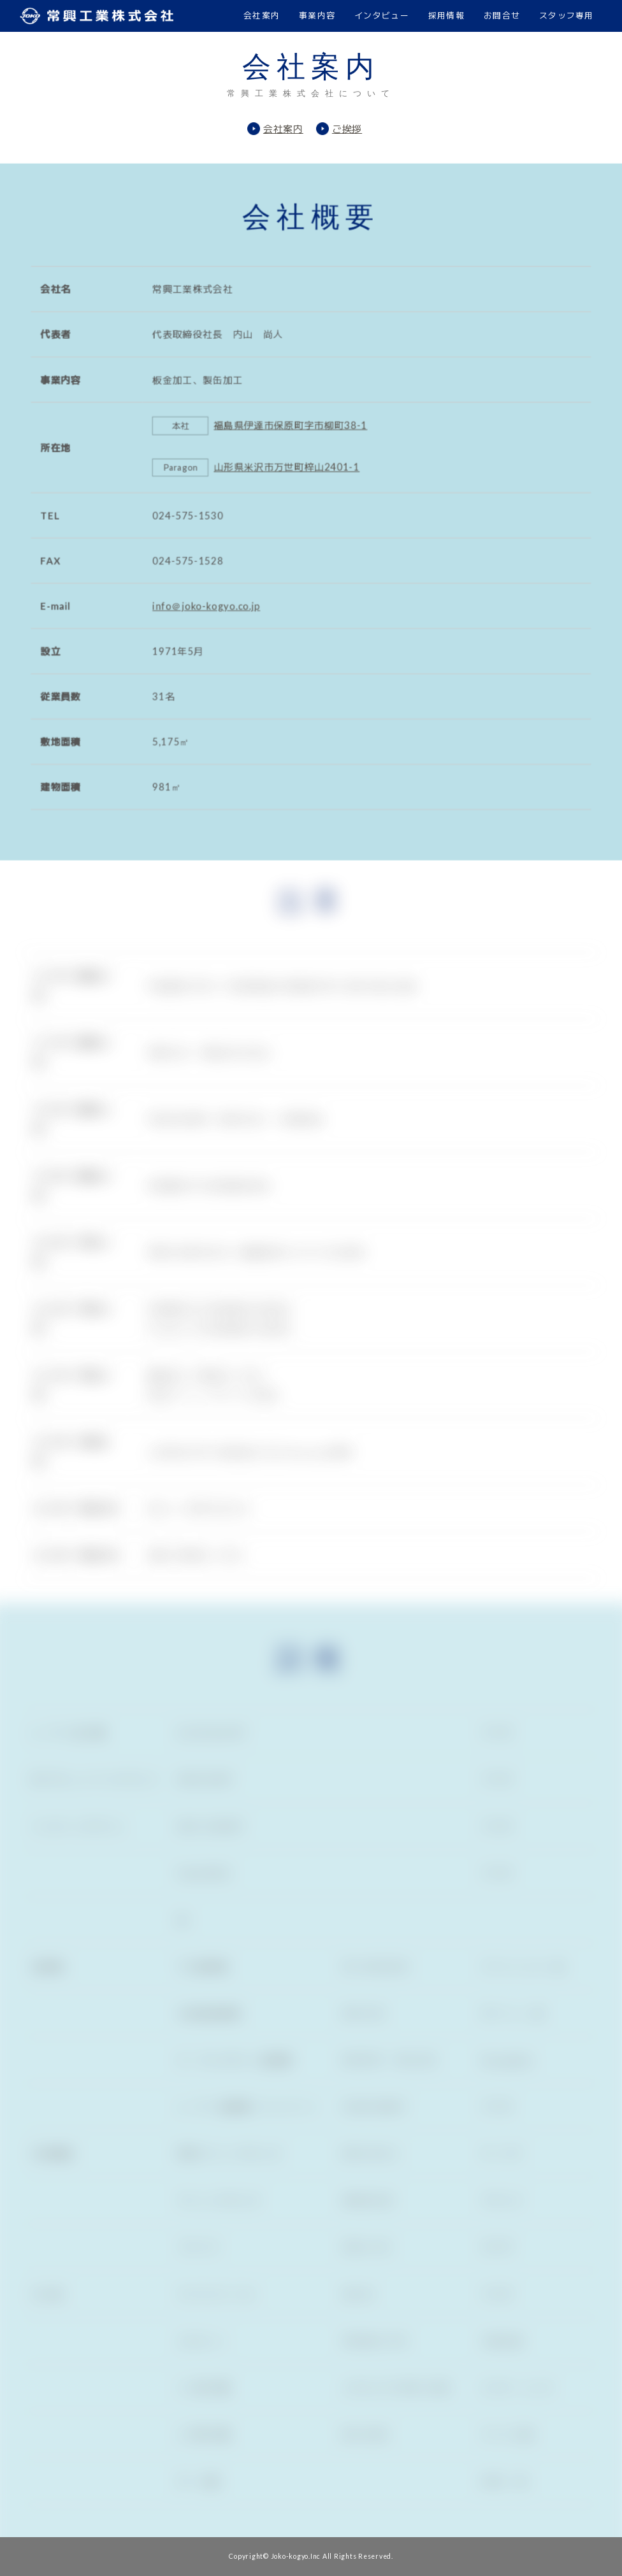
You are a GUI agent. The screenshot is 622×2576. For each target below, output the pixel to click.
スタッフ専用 (566, 15)
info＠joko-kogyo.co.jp (201, 610)
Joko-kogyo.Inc (296, 2556)
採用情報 (446, 15)
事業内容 (317, 15)
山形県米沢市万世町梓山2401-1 (285, 464)
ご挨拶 (347, 128)
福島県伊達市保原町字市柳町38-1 (289, 421)
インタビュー (381, 15)
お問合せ (502, 15)
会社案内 (261, 15)
